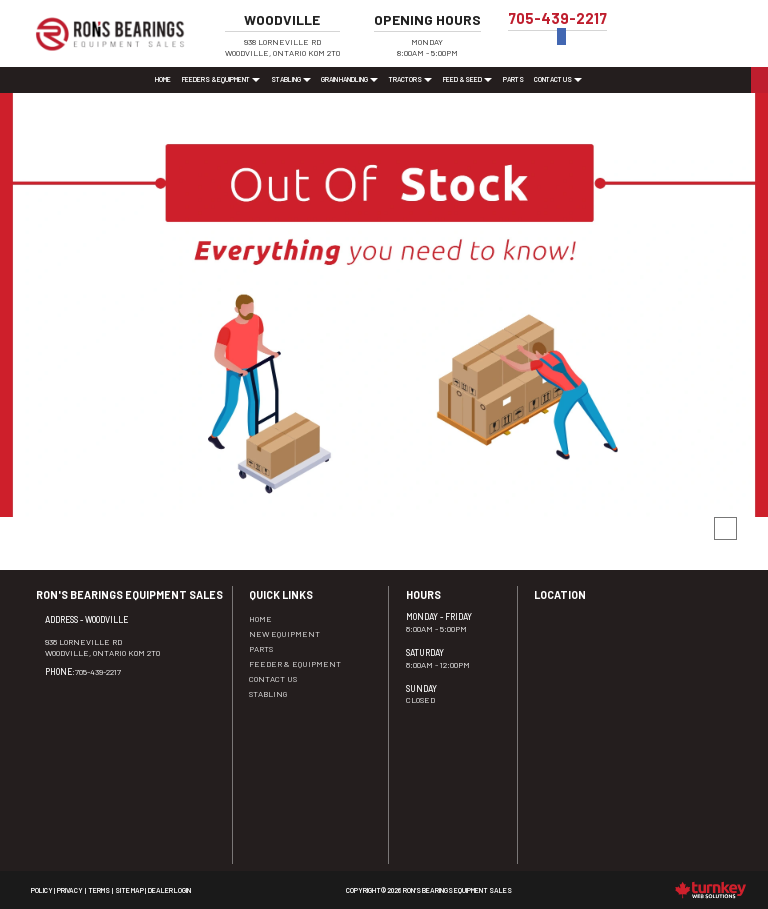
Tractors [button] (410, 79)
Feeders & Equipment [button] (221, 79)
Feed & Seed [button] (467, 79)
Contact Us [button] (558, 79)
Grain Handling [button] (349, 79)
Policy (42, 890)
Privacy (70, 890)
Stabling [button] (291, 79)
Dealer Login (169, 890)
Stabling (268, 693)
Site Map (129, 890)
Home (163, 79)
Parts (513, 79)
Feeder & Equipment (295, 663)
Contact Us (273, 678)
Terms (99, 890)
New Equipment (284, 633)
